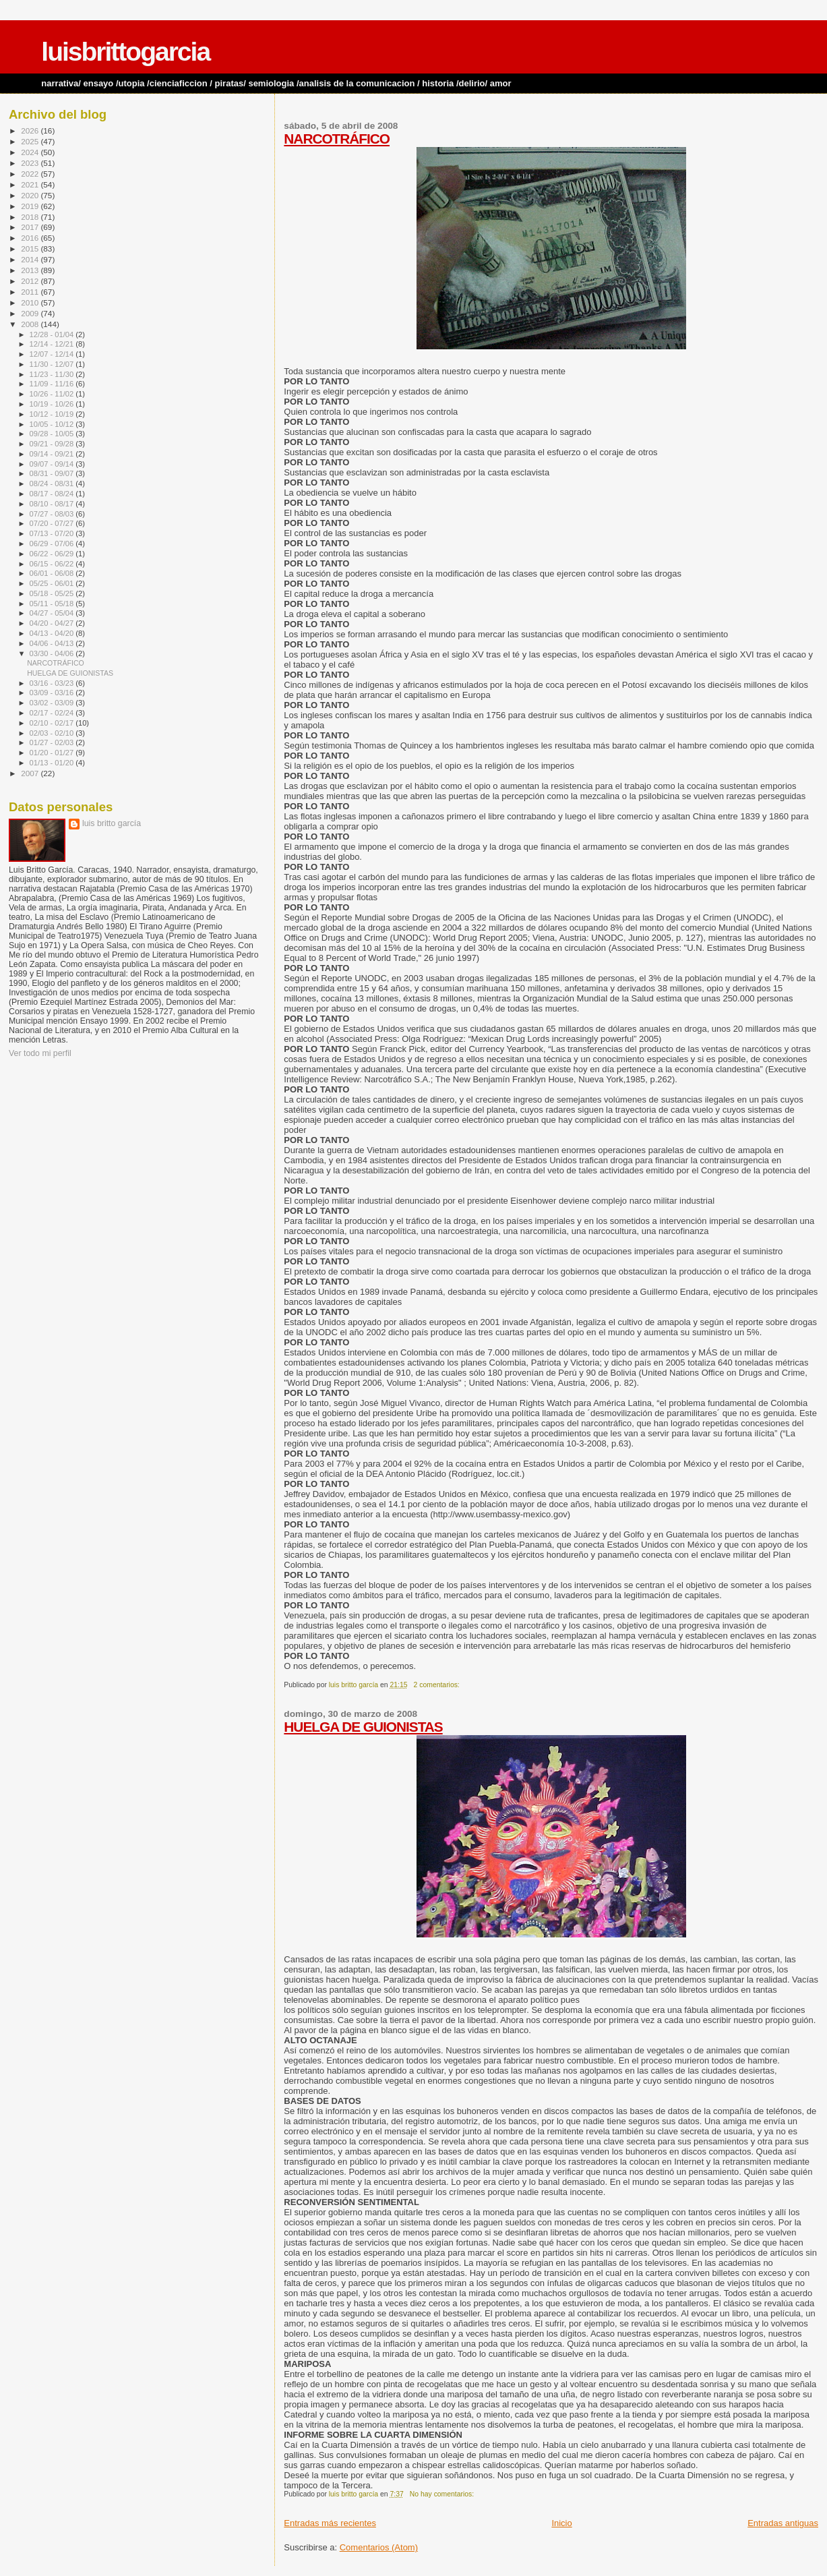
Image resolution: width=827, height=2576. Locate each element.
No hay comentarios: (443, 2494)
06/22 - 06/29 (53, 554)
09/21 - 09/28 (53, 444)
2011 (30, 291)
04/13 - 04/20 (53, 633)
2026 (30, 130)
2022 (30, 173)
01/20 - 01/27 (53, 753)
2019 (30, 206)
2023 (30, 162)
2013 (30, 270)
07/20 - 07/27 (53, 523)
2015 (30, 248)
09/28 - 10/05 (53, 434)
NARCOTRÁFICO (337, 138)
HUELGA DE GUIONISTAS (363, 1726)
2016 (30, 237)
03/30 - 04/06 (53, 653)
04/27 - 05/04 (53, 613)
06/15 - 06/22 (53, 564)
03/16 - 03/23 (53, 683)
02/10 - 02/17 (53, 723)
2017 (30, 227)
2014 (30, 259)
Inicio (561, 2523)
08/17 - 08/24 (53, 494)
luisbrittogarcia (125, 51)
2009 (30, 313)
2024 (30, 152)
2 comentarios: (438, 1685)
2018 (30, 216)
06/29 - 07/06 (53, 543)
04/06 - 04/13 (53, 643)
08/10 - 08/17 (53, 504)
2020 (30, 195)
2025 (30, 141)
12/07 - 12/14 (53, 354)
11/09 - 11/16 (53, 384)
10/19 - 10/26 (53, 404)
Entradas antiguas (782, 2523)
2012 (30, 280)
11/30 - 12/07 (53, 364)
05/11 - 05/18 (53, 603)
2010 (30, 302)
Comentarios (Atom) (379, 2547)
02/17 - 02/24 (53, 713)
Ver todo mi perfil (40, 1053)
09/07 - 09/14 (53, 464)
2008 (30, 324)
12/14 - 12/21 (53, 344)
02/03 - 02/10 (53, 733)
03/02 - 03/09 (53, 703)
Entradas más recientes (330, 2523)
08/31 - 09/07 (53, 473)
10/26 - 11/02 (53, 394)
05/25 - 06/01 (53, 583)
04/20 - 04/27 (53, 623)
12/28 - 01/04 (53, 334)
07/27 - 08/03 (53, 514)
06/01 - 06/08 (53, 573)
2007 (30, 773)
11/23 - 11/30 (53, 374)
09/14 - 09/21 (53, 454)
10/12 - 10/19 (53, 414)
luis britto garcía (111, 823)
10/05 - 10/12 (53, 424)
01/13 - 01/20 (53, 763)
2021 (30, 184)
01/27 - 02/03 (53, 742)
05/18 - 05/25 (53, 593)
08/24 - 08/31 (53, 483)
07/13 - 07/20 (53, 533)
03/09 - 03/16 (53, 693)
